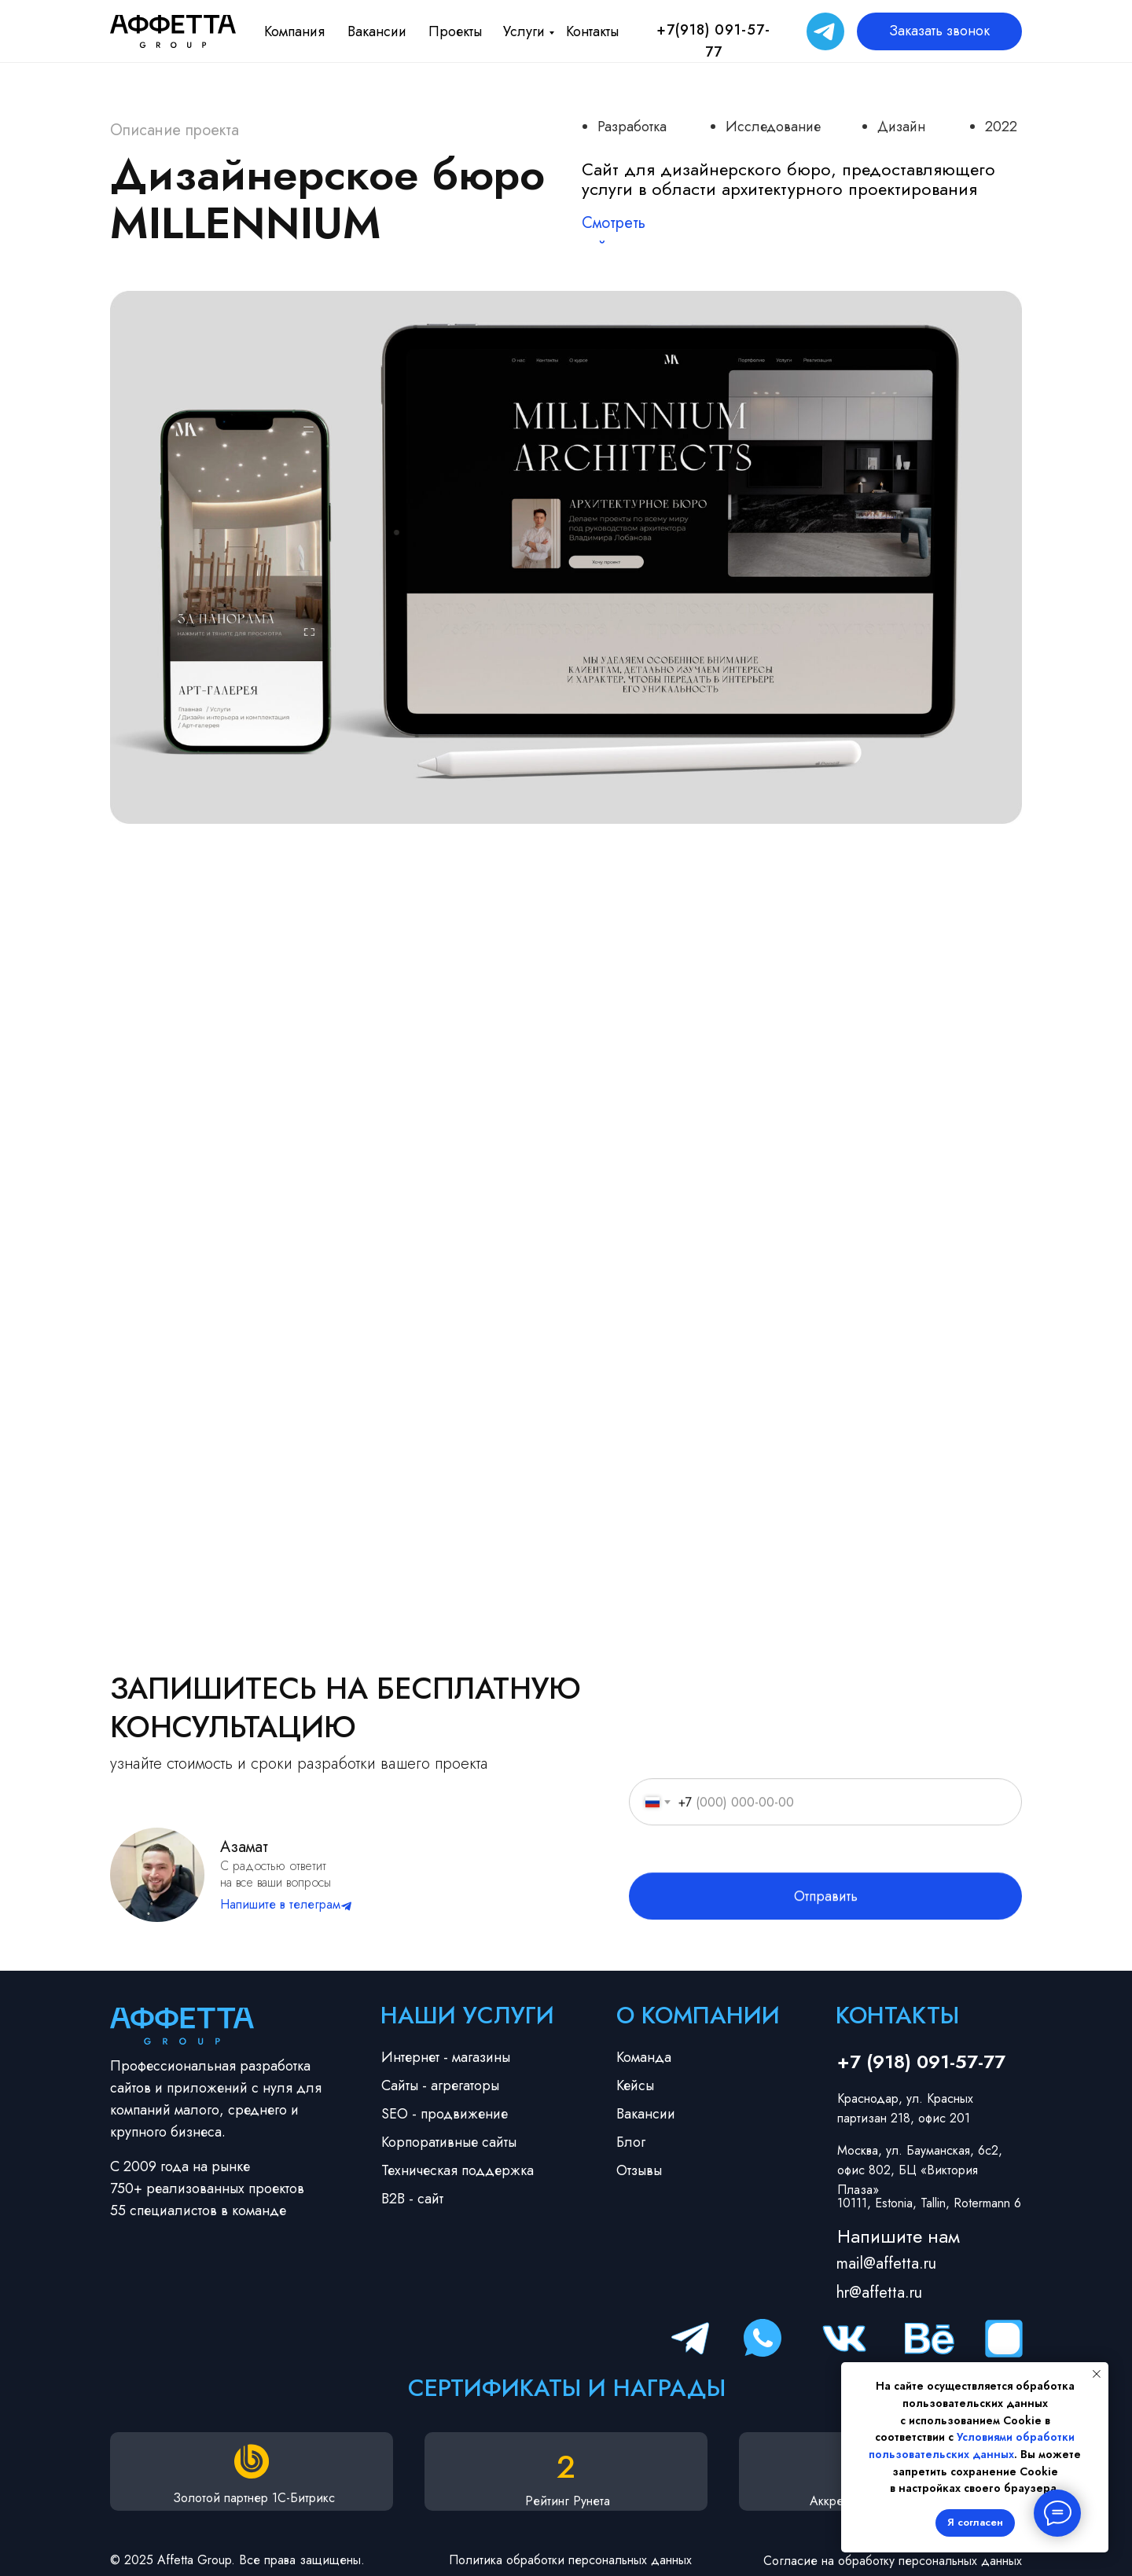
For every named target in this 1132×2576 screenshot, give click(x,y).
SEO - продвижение (444, 2114)
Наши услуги (467, 2015)
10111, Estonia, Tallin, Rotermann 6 (929, 2203)
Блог (630, 2142)
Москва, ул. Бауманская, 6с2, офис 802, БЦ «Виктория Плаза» (919, 2170)
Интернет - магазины (445, 2057)
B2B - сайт (412, 2198)
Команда (643, 2057)
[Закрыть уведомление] (1096, 2374)
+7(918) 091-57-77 (713, 41)
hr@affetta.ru (879, 2292)
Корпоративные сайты (448, 2142)
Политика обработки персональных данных (570, 2560)
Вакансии (376, 31)
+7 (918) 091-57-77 (921, 2061)
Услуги (524, 31)
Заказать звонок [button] (939, 30)
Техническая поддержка (457, 2170)
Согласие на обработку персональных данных (892, 2561)
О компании (698, 2015)
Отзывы (639, 2170)
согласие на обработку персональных (862, 1870)
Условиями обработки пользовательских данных (972, 2445)
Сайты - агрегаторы (440, 2085)
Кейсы (635, 2085)
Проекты (455, 31)
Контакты (592, 31)
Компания (294, 31)
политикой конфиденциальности (809, 1886)
